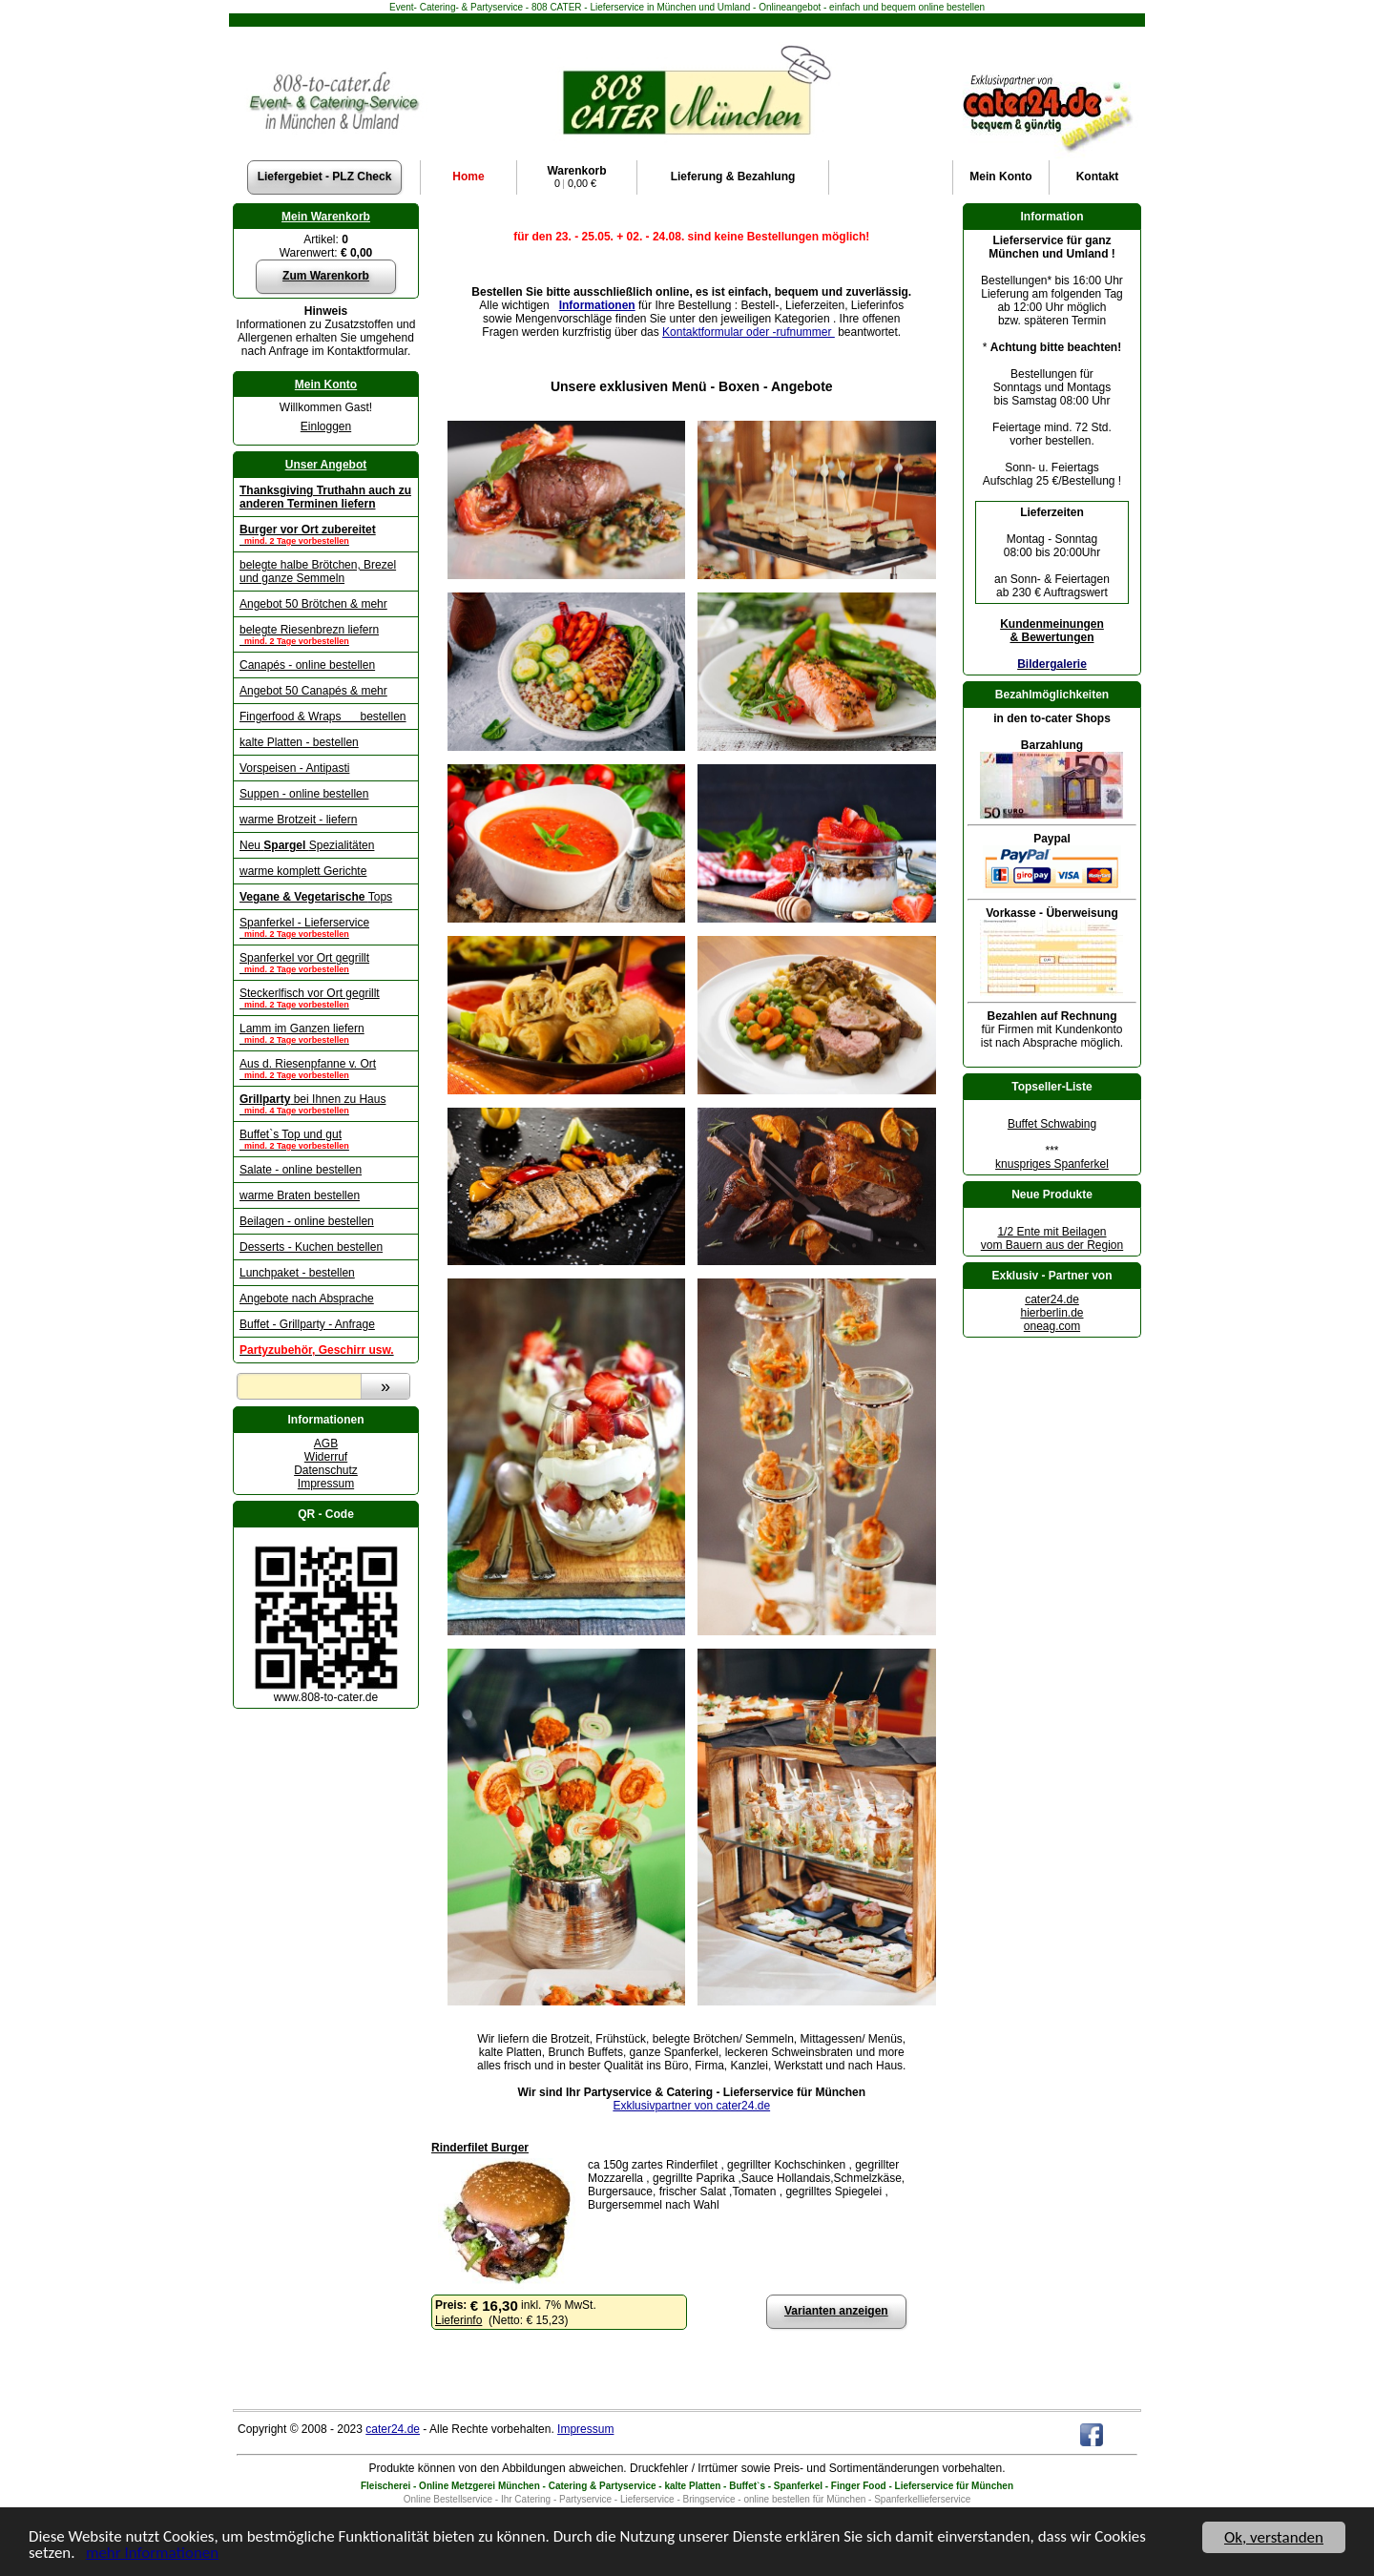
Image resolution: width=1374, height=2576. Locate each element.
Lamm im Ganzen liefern (325, 1033)
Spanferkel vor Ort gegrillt (325, 962)
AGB (326, 1443)
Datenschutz (326, 1470)
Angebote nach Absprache (306, 1298)
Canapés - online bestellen (307, 665)
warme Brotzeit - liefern (298, 819)
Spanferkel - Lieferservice (325, 927)
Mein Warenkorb (325, 216)
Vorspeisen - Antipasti (294, 768)
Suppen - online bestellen (303, 793)
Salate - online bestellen (300, 1169)
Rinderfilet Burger (480, 2147)
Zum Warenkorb (325, 275)
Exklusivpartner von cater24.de (691, 2105)
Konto (1000, 176)
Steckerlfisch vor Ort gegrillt (325, 998)
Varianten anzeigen (836, 2310)
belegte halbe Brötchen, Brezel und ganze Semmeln (317, 571)
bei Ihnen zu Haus (325, 1103)
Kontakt (1097, 176)
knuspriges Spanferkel (1052, 1164)
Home (468, 176)
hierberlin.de (1051, 1312)
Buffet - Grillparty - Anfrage (307, 1324)
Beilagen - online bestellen (306, 1221)
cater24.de (1052, 1299)
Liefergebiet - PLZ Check (325, 176)
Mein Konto (326, 384)
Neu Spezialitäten (306, 845)
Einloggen (326, 426)
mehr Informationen (152, 2559)
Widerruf (325, 1457)
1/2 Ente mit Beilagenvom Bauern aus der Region (1052, 1238)
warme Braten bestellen (299, 1195)
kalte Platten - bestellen (299, 742)
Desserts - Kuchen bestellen (311, 1247)
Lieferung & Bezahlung (733, 176)
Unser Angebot (326, 464)
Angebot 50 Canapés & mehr (313, 690)
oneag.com (1052, 1326)
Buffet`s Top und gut (325, 1139)
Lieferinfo (458, 2320)
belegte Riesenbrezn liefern (325, 634)
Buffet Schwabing (1052, 1124)
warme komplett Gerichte (302, 871)
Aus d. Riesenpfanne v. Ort (325, 1068)
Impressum (326, 1483)
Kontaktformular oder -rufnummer (748, 332)
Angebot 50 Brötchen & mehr (313, 604)
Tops (315, 897)
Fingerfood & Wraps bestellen (322, 716)
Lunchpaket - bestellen (297, 1272)
